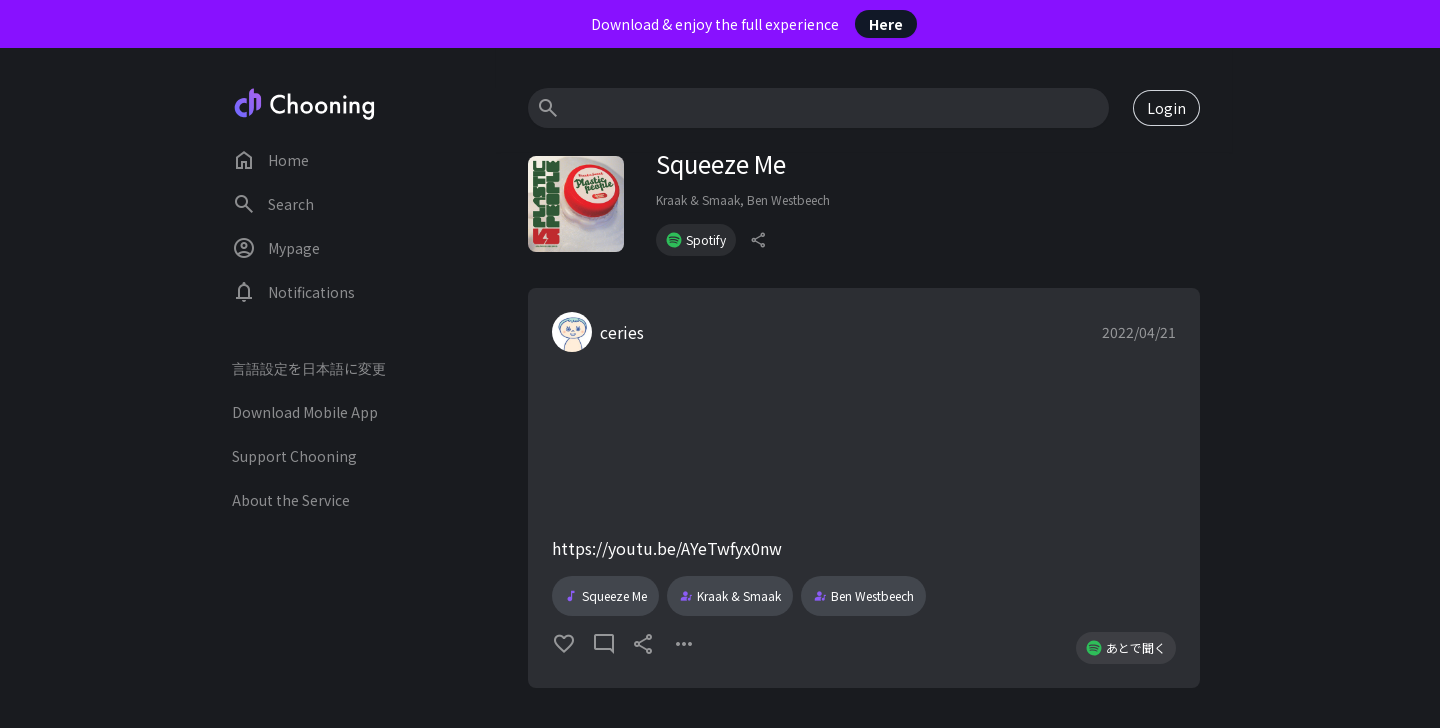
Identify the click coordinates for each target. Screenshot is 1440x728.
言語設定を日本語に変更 (309, 368)
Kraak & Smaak (698, 199)
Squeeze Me (605, 596)
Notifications (293, 292)
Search (273, 204)
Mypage (276, 248)
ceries (622, 332)
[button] (864, 488)
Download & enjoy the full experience (754, 24)
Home (270, 160)
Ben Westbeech (788, 199)
